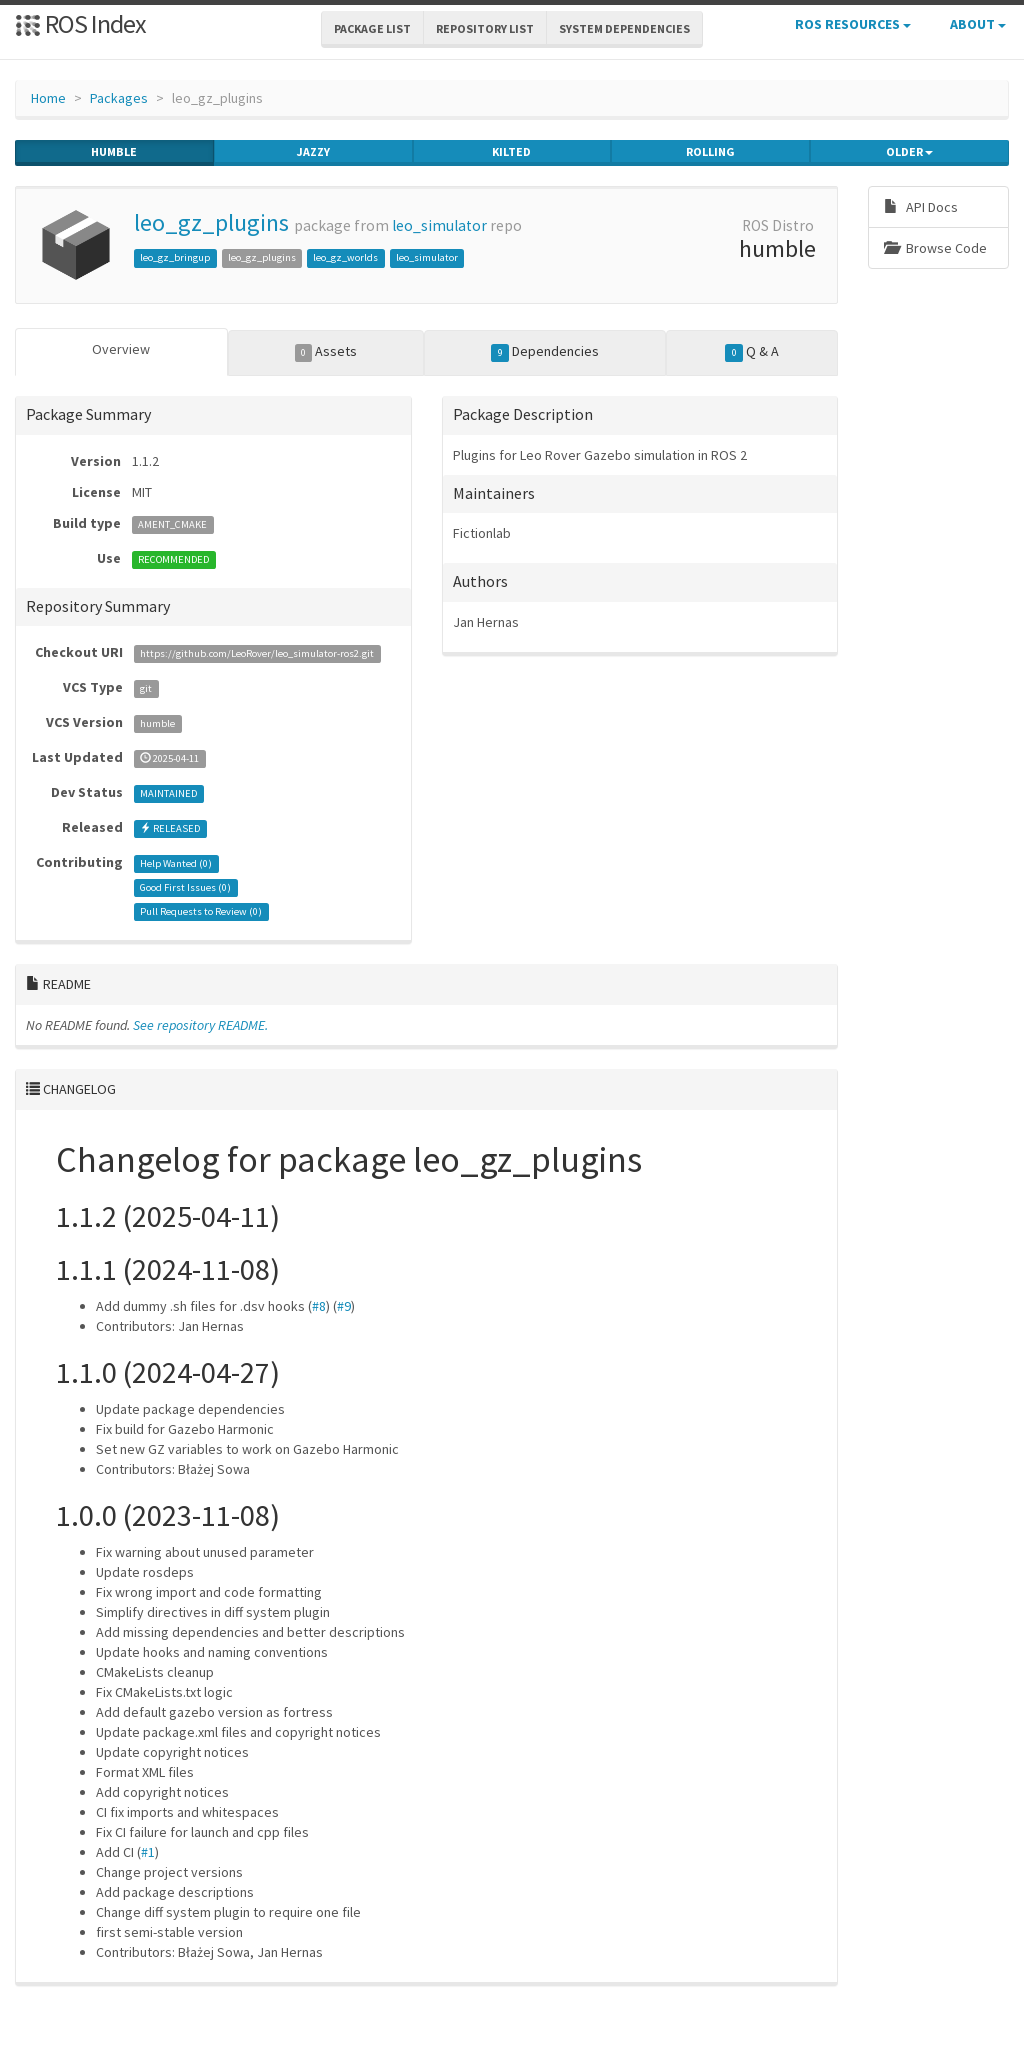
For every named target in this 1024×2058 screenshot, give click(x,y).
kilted (511, 152)
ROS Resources (853, 24)
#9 (344, 1306)
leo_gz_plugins (211, 222)
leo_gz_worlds (345, 257)
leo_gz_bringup (175, 257)
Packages (119, 98)
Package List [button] (372, 28)
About (978, 24)
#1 (148, 1852)
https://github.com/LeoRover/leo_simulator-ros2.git (257, 653)
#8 (319, 1306)
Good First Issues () (185, 887)
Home (48, 98)
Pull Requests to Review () (201, 911)
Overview (121, 349)
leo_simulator (439, 225)
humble (114, 152)
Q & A (752, 352)
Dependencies (545, 352)
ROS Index (80, 23)
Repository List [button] (485, 28)
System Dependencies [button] (624, 28)
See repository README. (200, 1025)
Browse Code (935, 248)
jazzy (313, 152)
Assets (326, 352)
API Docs (921, 207)
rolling (710, 152)
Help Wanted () (176, 863)
